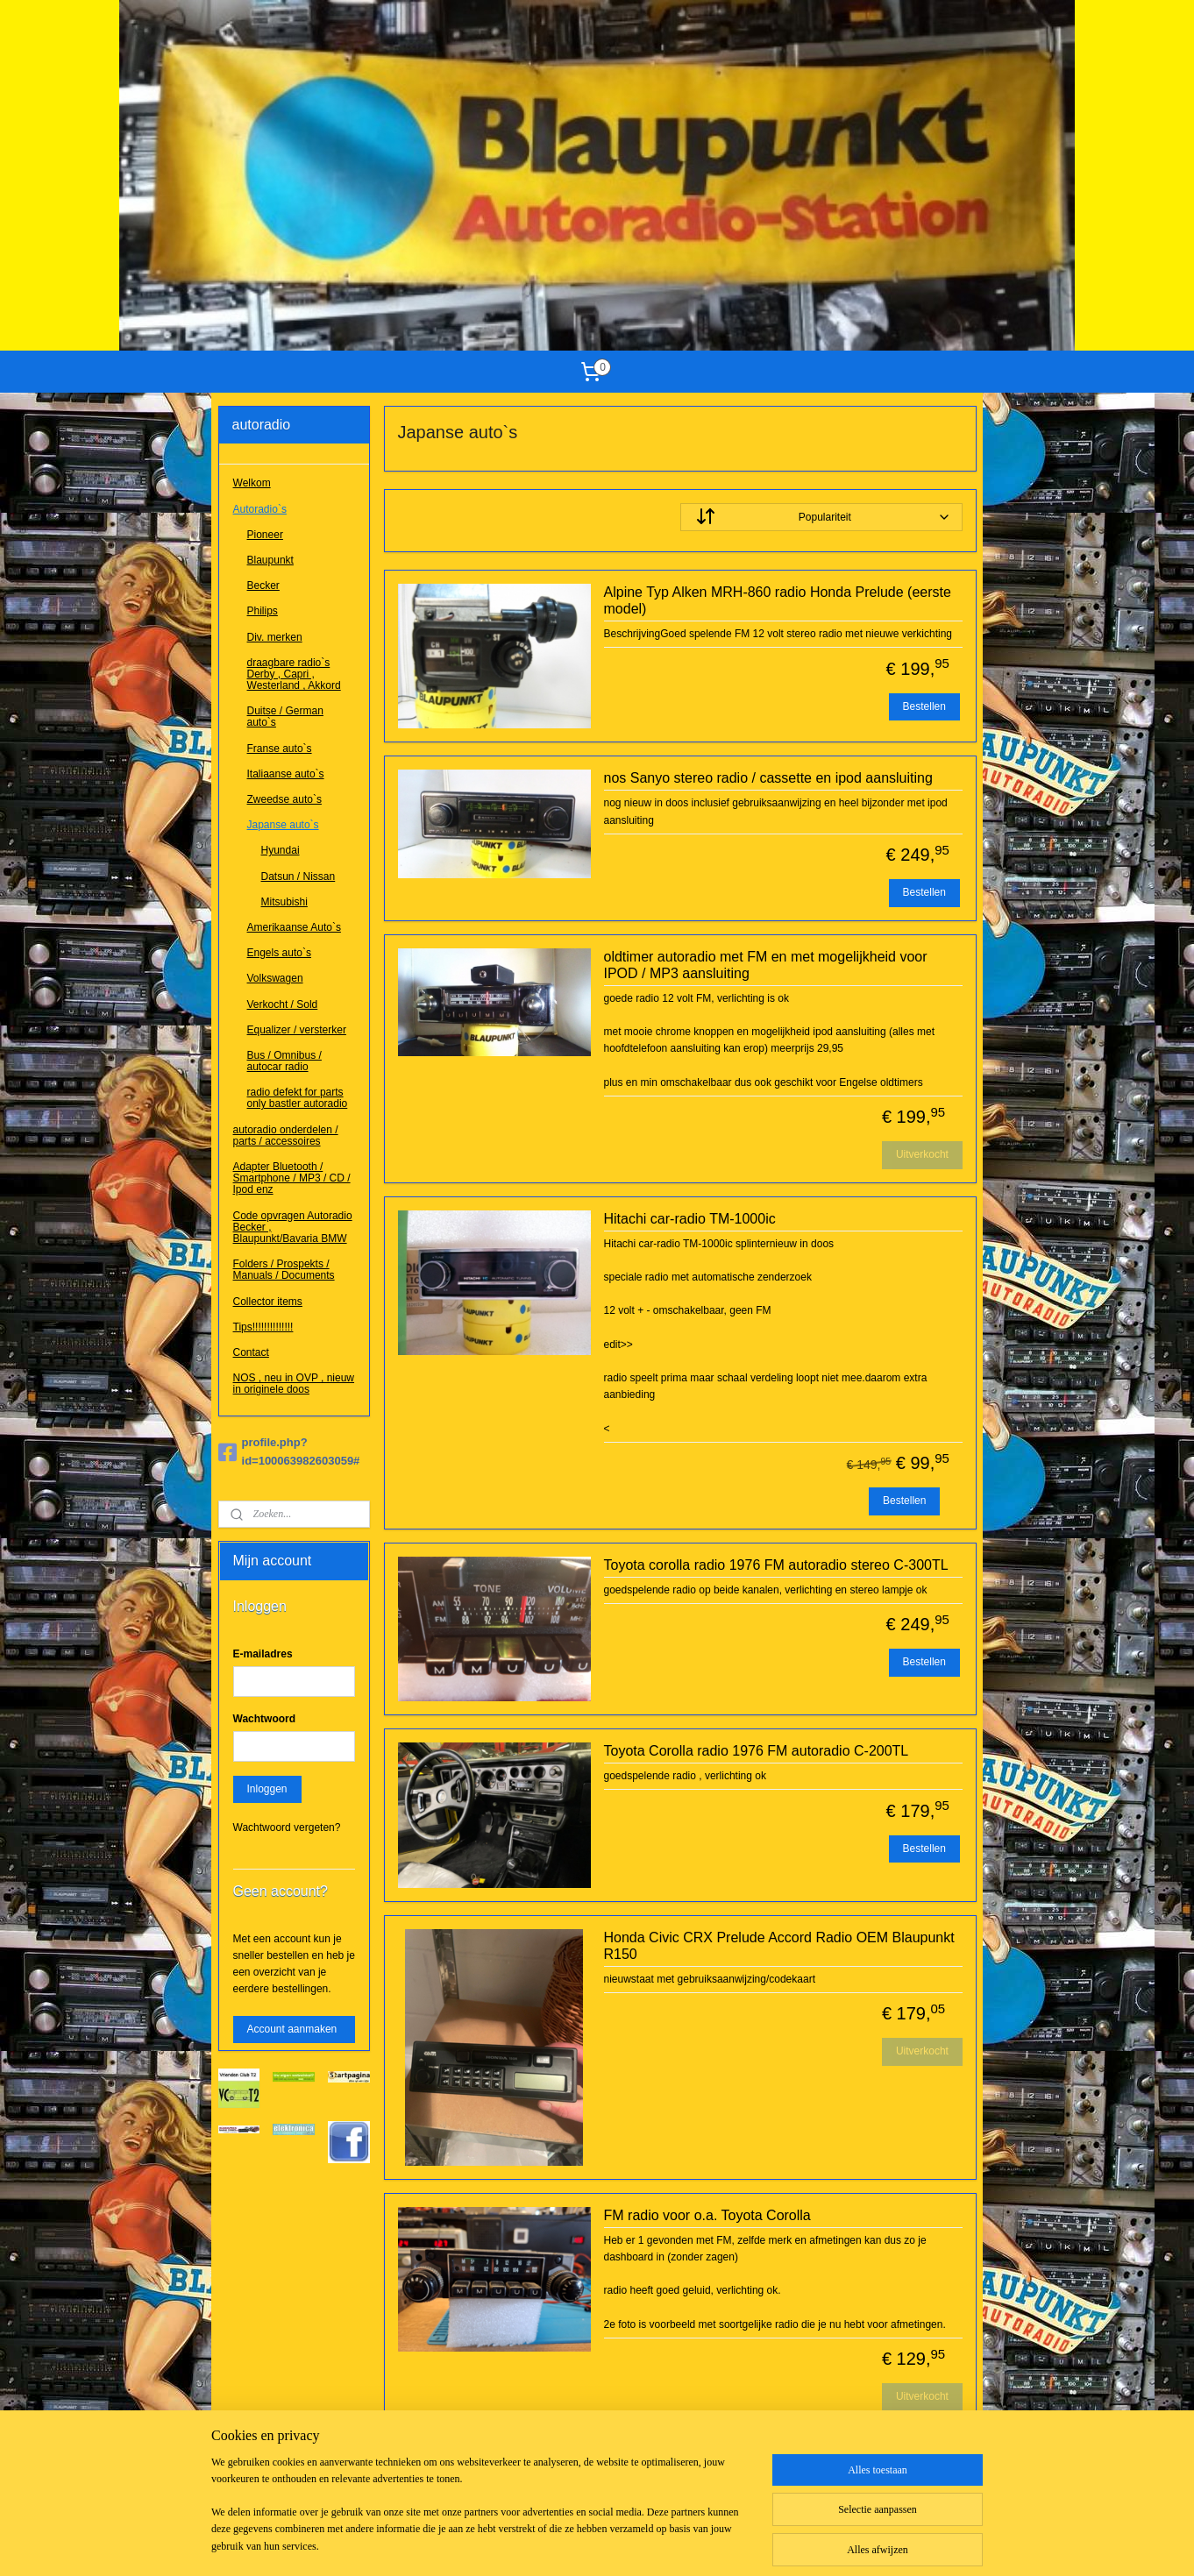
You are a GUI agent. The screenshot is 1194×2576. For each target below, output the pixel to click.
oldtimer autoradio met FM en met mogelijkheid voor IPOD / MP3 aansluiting (765, 965)
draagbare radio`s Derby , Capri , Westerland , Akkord (294, 674)
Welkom (252, 483)
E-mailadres (263, 1654)
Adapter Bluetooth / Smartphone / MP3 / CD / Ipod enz (292, 1178)
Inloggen (267, 1789)
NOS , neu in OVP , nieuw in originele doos (294, 1383)
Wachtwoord (264, 1719)
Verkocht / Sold (282, 1004)
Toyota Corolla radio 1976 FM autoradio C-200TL (755, 1750)
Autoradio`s (260, 509)
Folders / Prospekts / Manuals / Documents (284, 1269)
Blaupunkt (270, 560)
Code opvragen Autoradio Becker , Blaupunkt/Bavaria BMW (292, 1227)
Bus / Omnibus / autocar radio (284, 1061)
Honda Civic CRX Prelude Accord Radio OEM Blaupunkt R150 (778, 1946)
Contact (251, 1352)
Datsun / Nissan (434, 2477)
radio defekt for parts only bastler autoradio (297, 1098)
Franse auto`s (279, 748)
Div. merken (274, 637)
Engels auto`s (279, 953)
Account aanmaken (292, 2029)
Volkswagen (275, 978)
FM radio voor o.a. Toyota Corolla (706, 2215)
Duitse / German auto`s (285, 716)
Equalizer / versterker (296, 1030)
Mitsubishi (420, 2493)
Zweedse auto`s (284, 799)
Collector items (267, 1301)
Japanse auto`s (283, 825)
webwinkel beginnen (622, 2543)
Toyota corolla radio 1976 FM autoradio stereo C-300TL (775, 1565)
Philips (262, 611)
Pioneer (265, 535)
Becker (263, 585)
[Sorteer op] (820, 517)
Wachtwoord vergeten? (287, 1827)
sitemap (533, 2543)
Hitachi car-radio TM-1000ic (689, 1218)
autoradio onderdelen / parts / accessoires (285, 1135)
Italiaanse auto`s (285, 774)
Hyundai (416, 2460)
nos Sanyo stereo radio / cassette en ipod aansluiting (767, 777)
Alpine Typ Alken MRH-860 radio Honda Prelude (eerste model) (776, 600)
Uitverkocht (921, 1154)
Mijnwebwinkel (758, 2543)
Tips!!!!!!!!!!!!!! (263, 1327)
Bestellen (923, 706)
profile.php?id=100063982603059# (289, 1451)
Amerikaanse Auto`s (294, 927)
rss (565, 2543)
